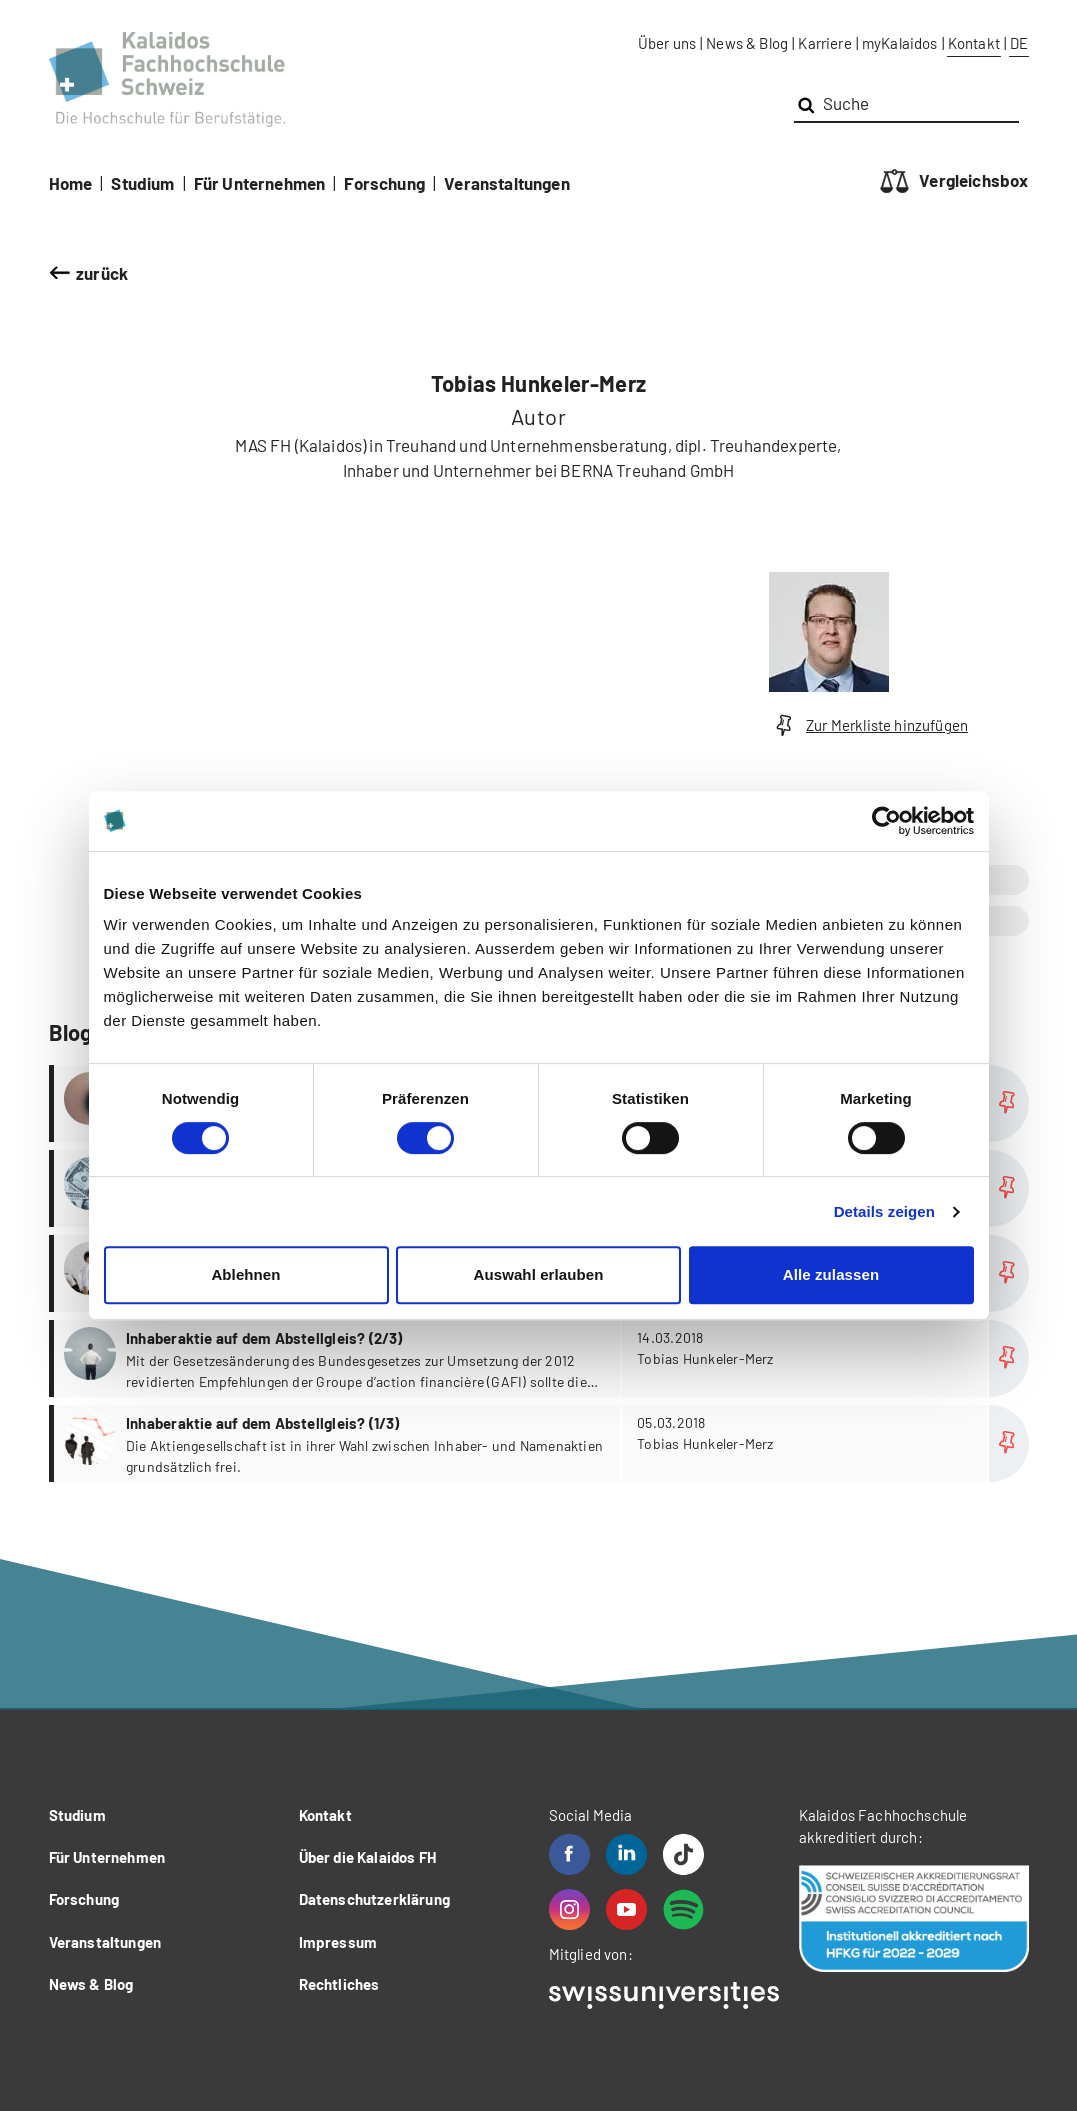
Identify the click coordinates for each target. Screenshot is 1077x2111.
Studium (142, 183)
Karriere (824, 43)
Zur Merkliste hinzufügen (869, 725)
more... (541, 1358)
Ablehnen (245, 1274)
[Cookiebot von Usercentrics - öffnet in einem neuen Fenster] (886, 821)
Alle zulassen (831, 1274)
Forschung (384, 183)
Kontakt (974, 43)
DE (1019, 43)
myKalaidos (900, 43)
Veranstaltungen (507, 183)
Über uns (667, 43)
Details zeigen (884, 1211)
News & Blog (747, 43)
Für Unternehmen (260, 183)
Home (71, 183)
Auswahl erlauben (539, 1274)
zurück (102, 273)
